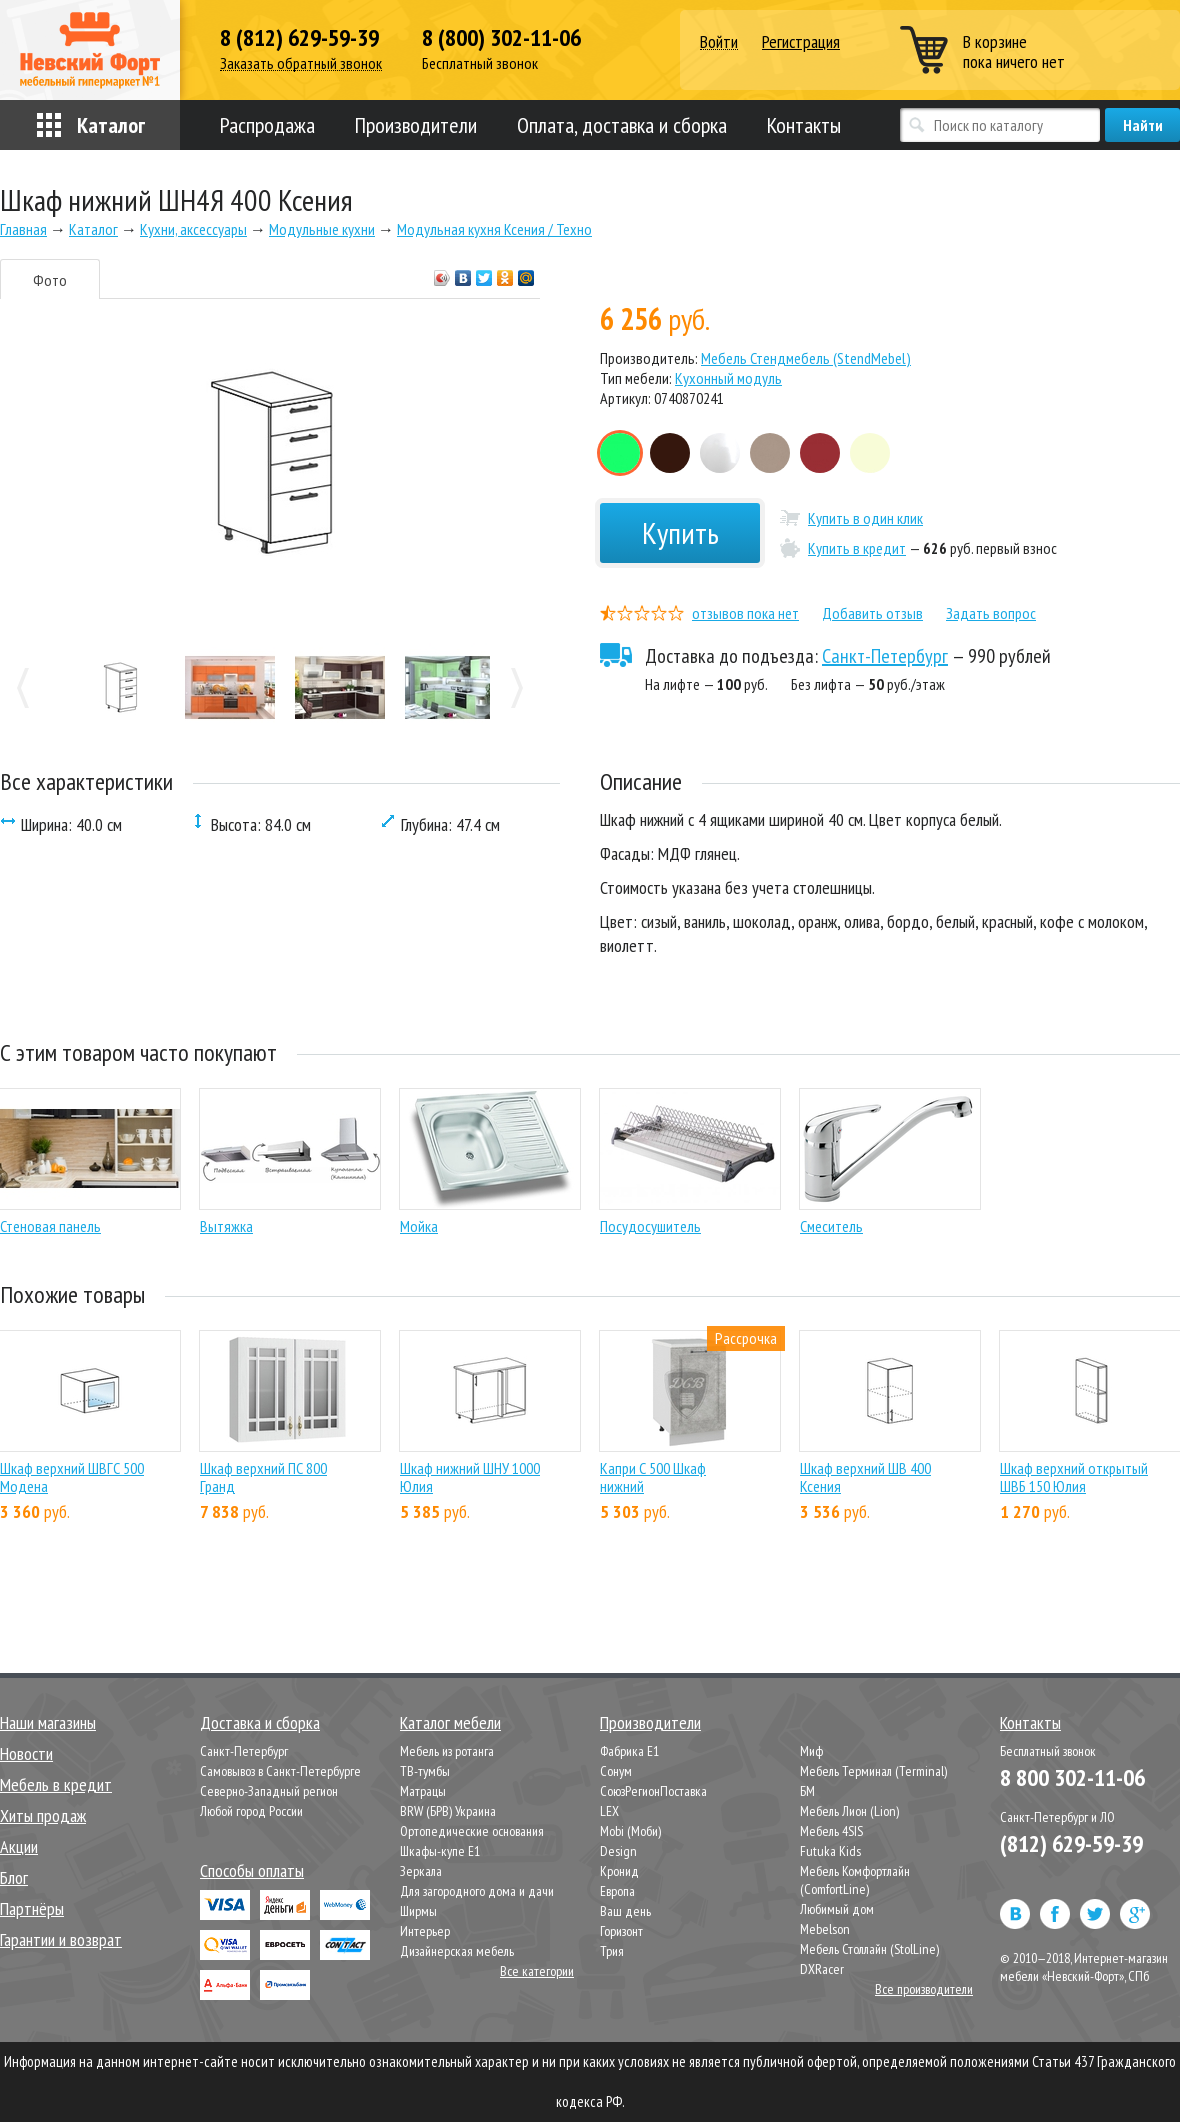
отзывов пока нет (745, 613)
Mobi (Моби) (630, 1831)
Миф (811, 1751)
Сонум (616, 1771)
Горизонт (621, 1931)
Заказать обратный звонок (301, 63)
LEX (609, 1811)
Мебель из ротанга (447, 1751)
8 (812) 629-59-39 (299, 38)
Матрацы (423, 1791)
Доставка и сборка (260, 1722)
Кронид (619, 1871)
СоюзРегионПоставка (653, 1791)
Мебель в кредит (56, 1784)
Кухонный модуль (728, 378)
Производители (416, 125)
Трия (612, 1951)
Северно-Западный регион (269, 1791)
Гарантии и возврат (61, 1939)
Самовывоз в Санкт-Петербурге (280, 1771)
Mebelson (825, 1929)
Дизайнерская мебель (457, 1951)
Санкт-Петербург (885, 656)
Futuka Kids (830, 1851)
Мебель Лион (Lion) (849, 1811)
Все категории (537, 1971)
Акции (19, 1846)
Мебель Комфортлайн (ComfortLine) (855, 1880)
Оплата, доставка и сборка (622, 125)
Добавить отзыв (872, 613)
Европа (617, 1891)
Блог (14, 1877)
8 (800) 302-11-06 (501, 38)
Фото (50, 280)
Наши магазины (48, 1722)
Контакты (804, 125)
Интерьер (425, 1931)
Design (618, 1851)
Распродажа (267, 125)
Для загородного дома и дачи (477, 1891)
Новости (26, 1753)
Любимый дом (837, 1909)
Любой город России (251, 1811)
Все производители (924, 1989)
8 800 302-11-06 (1072, 1777)
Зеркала (421, 1871)
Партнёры (32, 1908)
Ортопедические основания (472, 1831)
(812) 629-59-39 (1071, 1843)
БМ (807, 1791)
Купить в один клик (865, 518)
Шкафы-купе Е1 (440, 1851)
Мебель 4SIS (831, 1831)
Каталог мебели (450, 1722)
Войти (719, 42)
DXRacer (822, 1969)
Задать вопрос (991, 613)
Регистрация (801, 41)
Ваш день (625, 1911)
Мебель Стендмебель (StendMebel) (806, 358)
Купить (680, 532)
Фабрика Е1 (629, 1751)
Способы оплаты (252, 1870)
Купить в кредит (857, 548)
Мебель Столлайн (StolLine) (869, 1949)
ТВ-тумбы (425, 1771)
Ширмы (418, 1911)
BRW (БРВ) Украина (448, 1811)
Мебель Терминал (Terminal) (873, 1771)
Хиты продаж (43, 1815)
